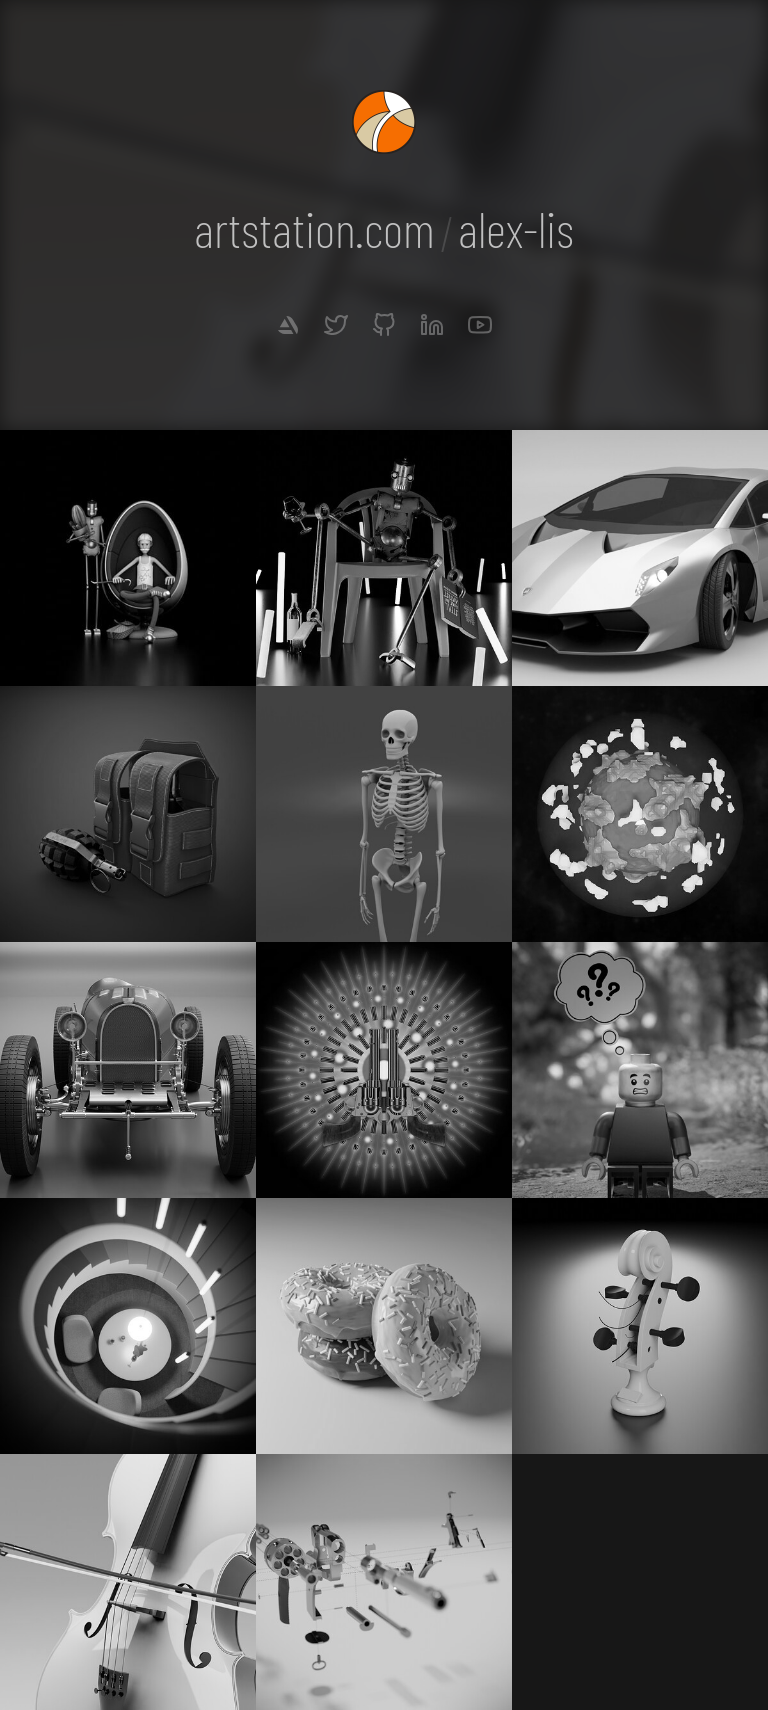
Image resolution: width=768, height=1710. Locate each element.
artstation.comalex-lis (384, 228)
